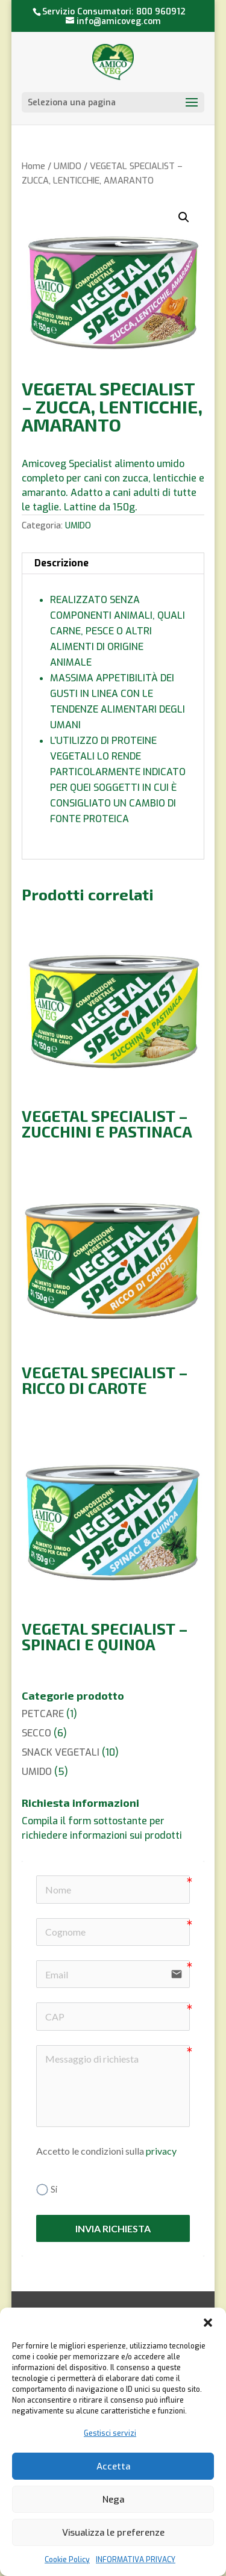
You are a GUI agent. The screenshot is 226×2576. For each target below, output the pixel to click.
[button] (208, 2323)
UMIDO (67, 166)
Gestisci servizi (110, 2433)
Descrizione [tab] (61, 563)
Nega (113, 2500)
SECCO (36, 1733)
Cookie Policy (67, 2560)
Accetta (113, 2466)
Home (33, 166)
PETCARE (43, 1714)
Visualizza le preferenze (113, 2533)
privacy (161, 2150)
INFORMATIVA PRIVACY (135, 2560)
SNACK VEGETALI (60, 1752)
